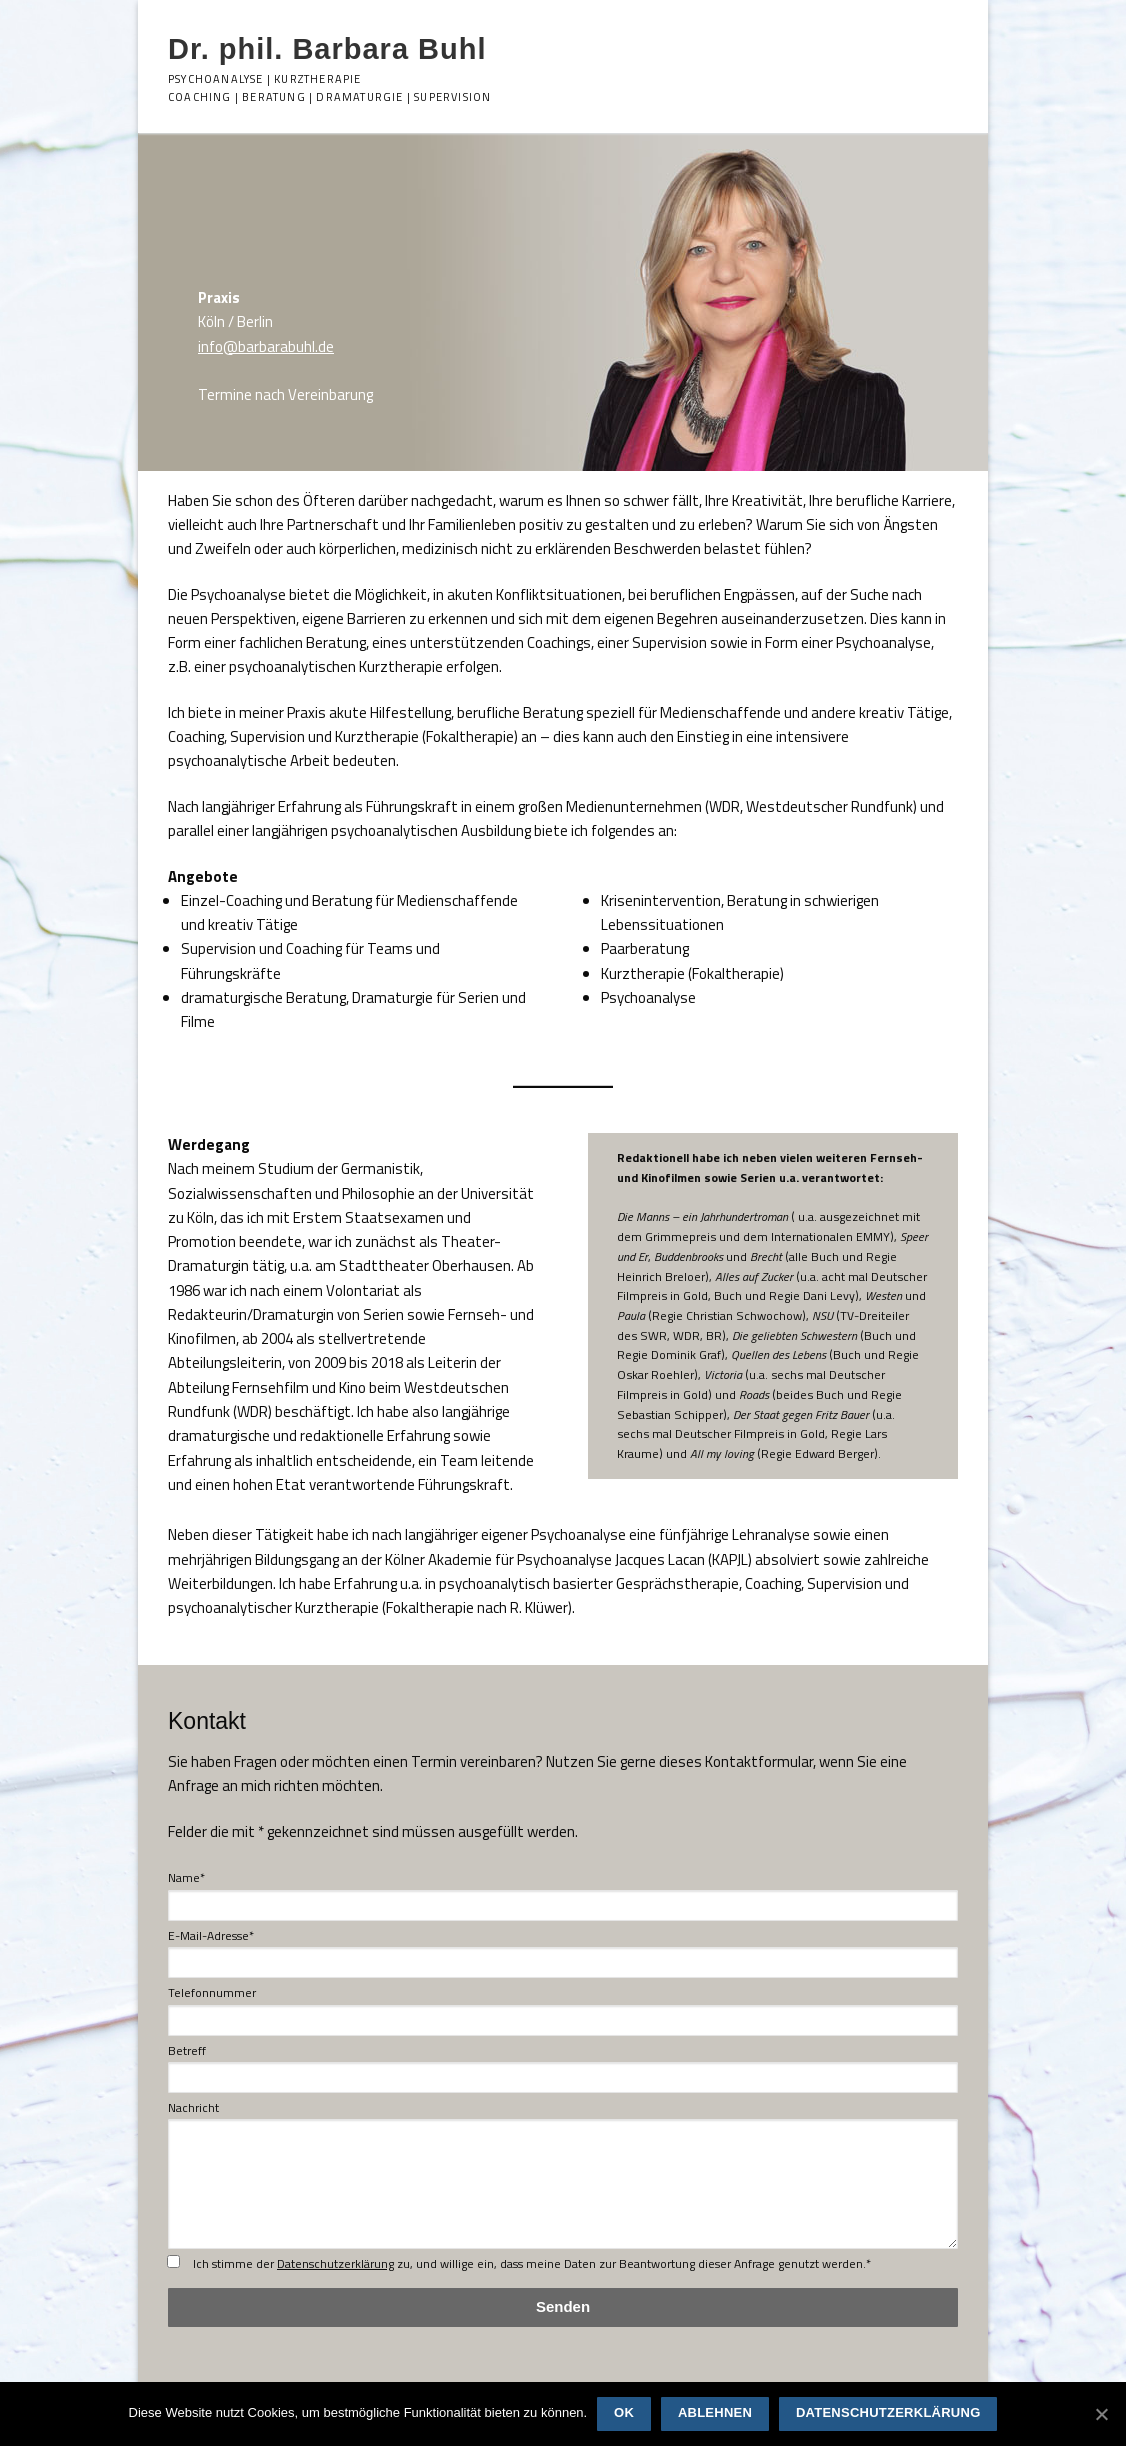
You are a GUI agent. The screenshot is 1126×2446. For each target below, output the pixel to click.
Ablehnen (715, 2412)
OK (624, 2412)
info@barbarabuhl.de (266, 346)
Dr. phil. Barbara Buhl (327, 49)
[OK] (1101, 2414)
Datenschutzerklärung (335, 2263)
